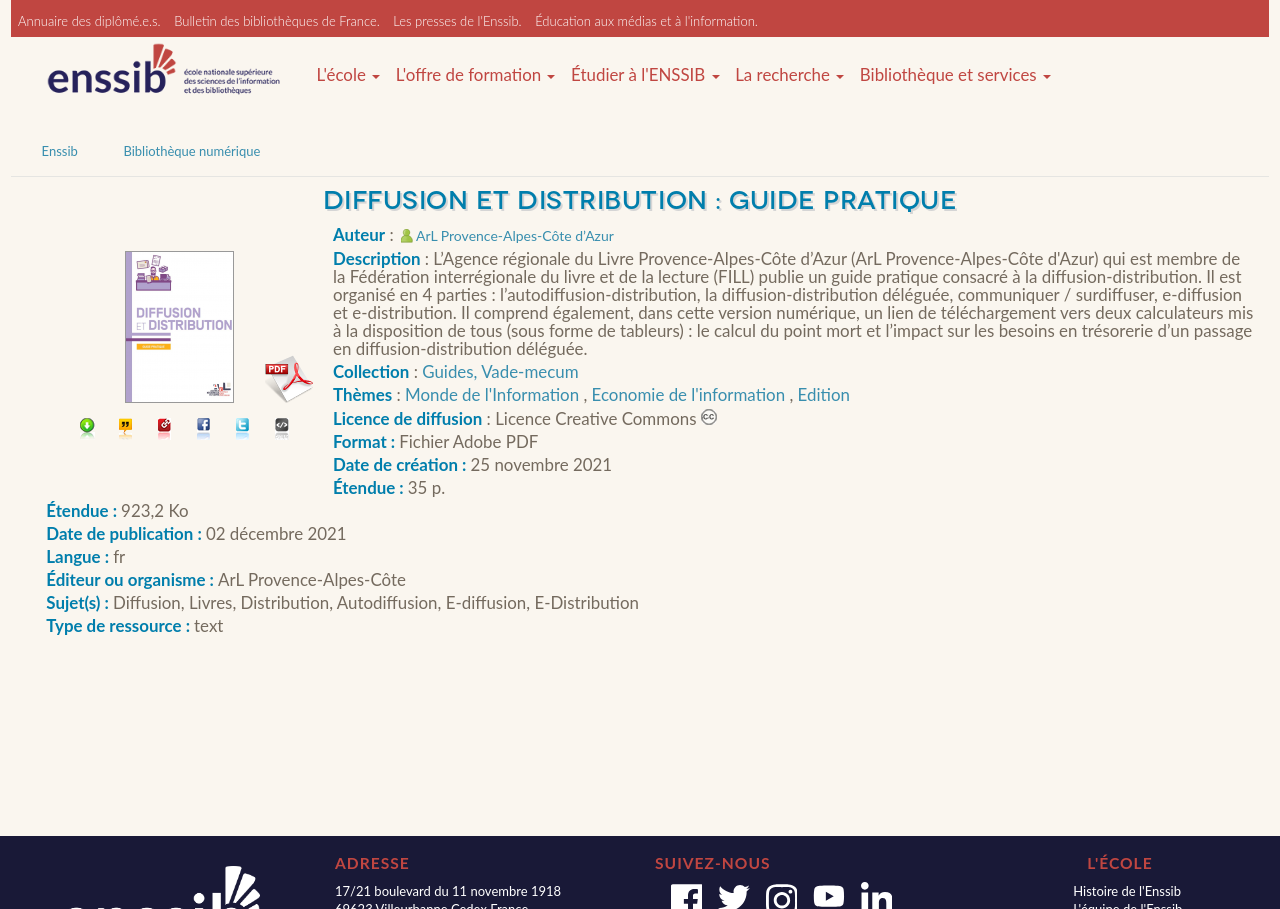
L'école (348, 75)
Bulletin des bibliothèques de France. (277, 21)
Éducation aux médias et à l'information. (646, 21)
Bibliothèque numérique (191, 151)
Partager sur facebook (204, 430)
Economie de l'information (691, 394)
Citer (126, 430)
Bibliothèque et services (955, 75)
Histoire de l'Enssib (1127, 891)
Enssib (60, 151)
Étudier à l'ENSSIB (645, 75)
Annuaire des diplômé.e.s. (89, 21)
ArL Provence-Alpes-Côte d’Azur (515, 235)
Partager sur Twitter (243, 430)
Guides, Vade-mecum (500, 371)
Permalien (165, 430)
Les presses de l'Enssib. (457, 21)
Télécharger (87, 430)
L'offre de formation (476, 75)
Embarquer (282, 430)
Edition (824, 394)
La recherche (789, 75)
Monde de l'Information (494, 394)
